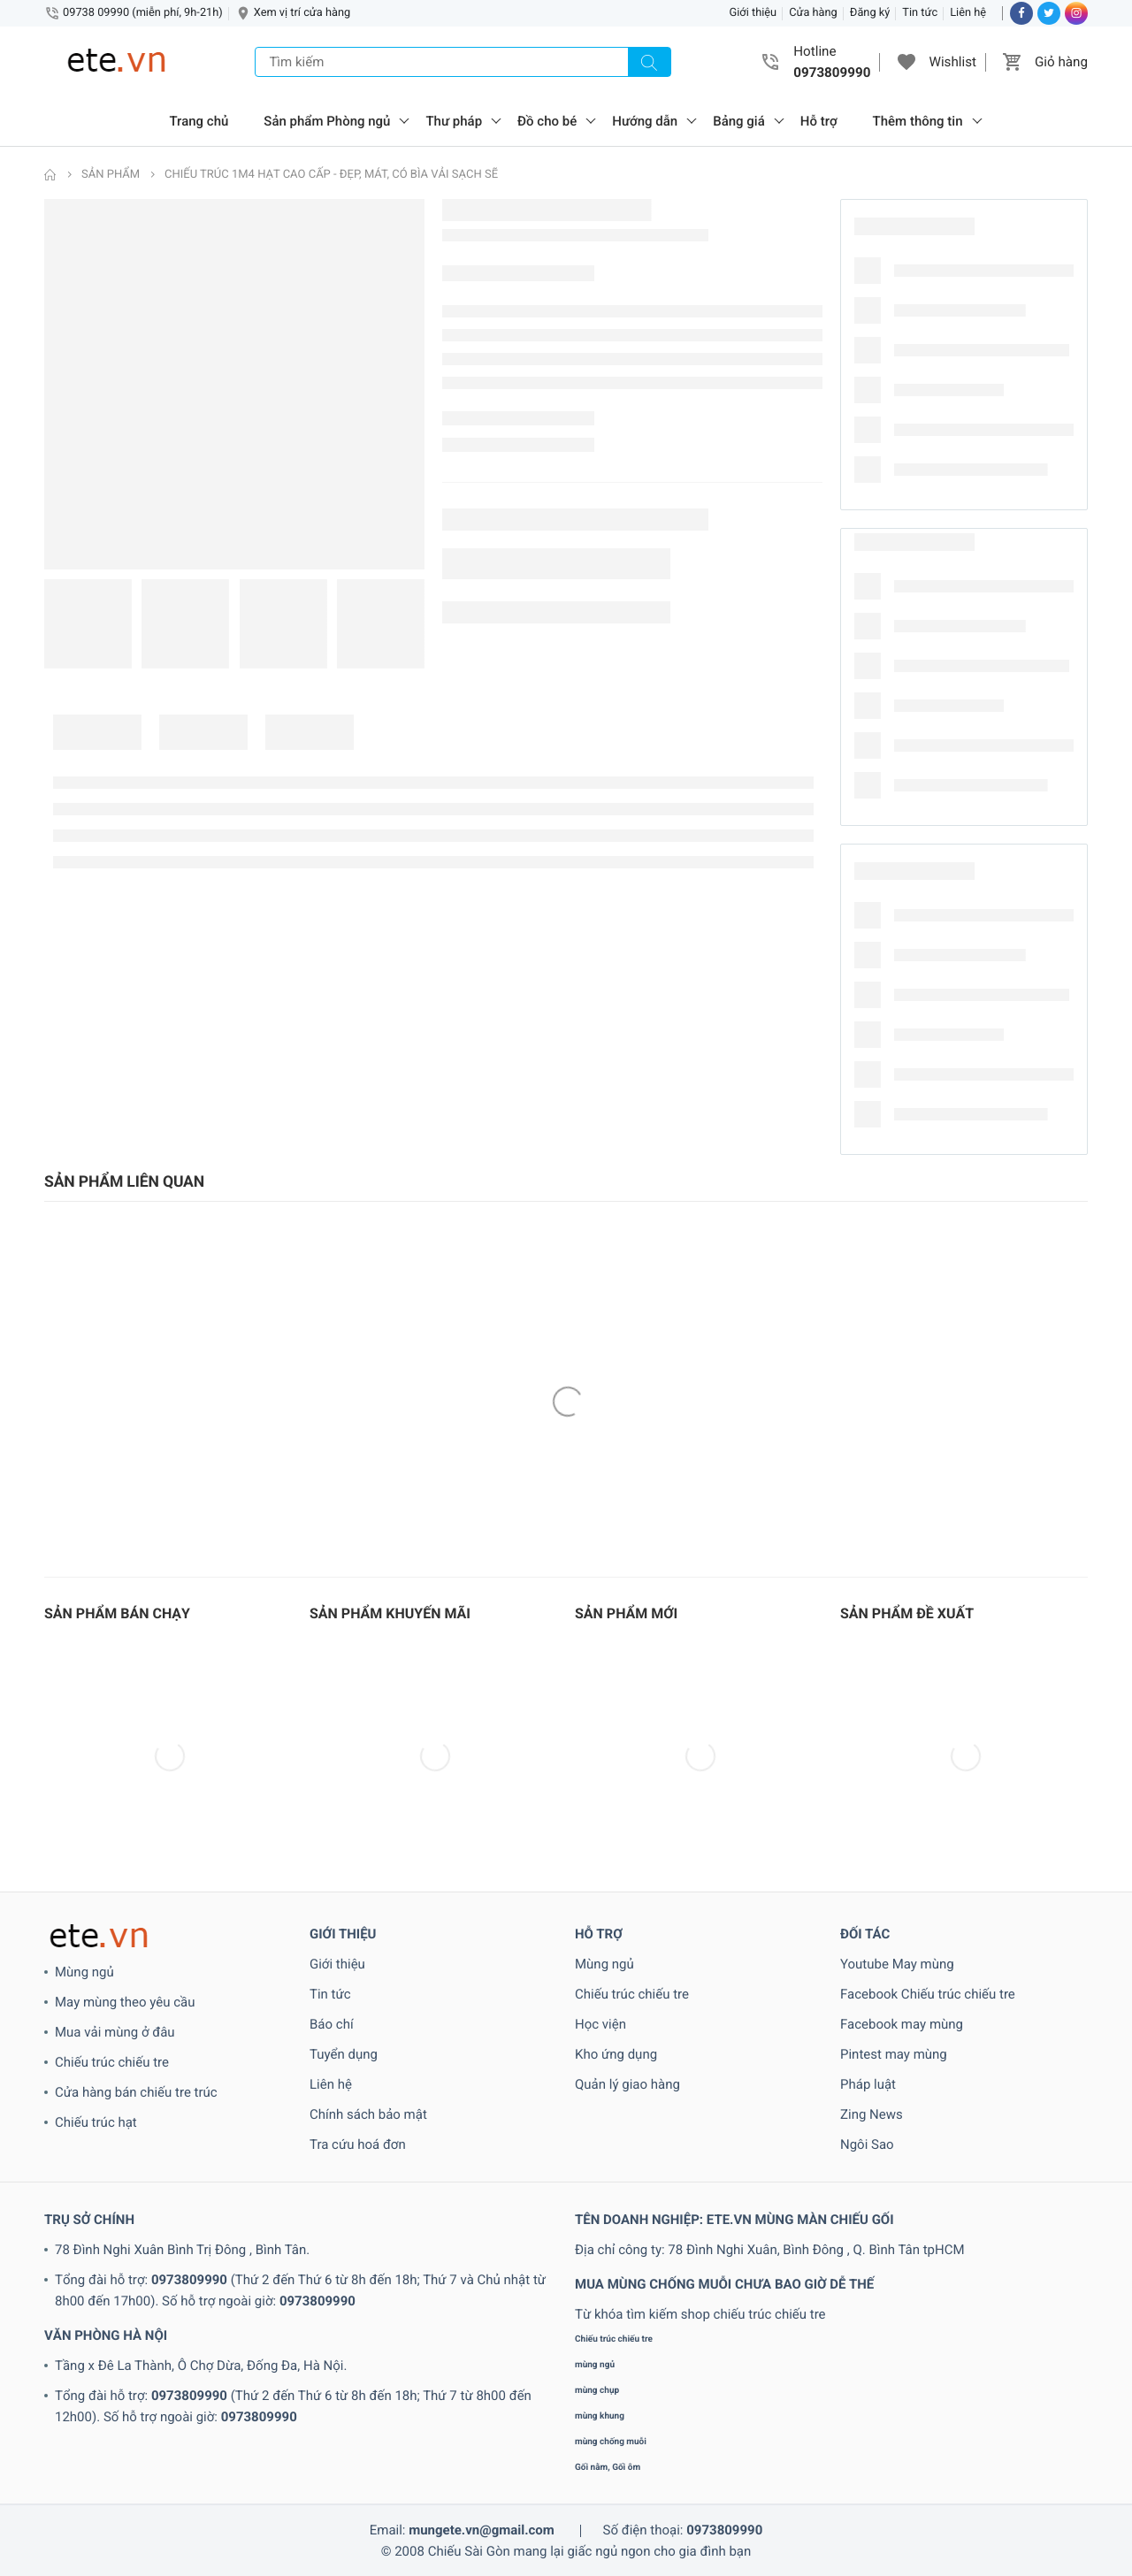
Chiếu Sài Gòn (469, 2551)
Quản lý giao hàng (627, 2084)
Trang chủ (199, 121)
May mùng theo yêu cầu (125, 2002)
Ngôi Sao (867, 2144)
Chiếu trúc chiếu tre (112, 2062)
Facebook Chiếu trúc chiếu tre (927, 1994)
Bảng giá (739, 121)
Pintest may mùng (893, 2054)
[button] (906, 62)
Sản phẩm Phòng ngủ (327, 121)
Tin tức (919, 12)
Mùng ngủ (84, 1972)
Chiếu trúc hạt (96, 2122)
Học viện (600, 2024)
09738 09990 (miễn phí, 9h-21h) (143, 12)
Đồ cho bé (547, 121)
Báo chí (332, 2024)
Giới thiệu (753, 12)
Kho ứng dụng (616, 2054)
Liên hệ (968, 12)
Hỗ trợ (819, 121)
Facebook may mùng (901, 2024)
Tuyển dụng (344, 2054)
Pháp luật (868, 2084)
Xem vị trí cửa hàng (302, 12)
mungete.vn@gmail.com (482, 2530)
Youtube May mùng (897, 1964)
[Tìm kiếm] (649, 62)
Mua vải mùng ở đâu (115, 2032)
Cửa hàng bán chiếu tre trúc (136, 2092)
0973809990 (189, 2280)
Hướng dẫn (644, 121)
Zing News (871, 2114)
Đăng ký (870, 12)
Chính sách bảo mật (368, 2114)
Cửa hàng (813, 12)
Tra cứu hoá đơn (358, 2144)
